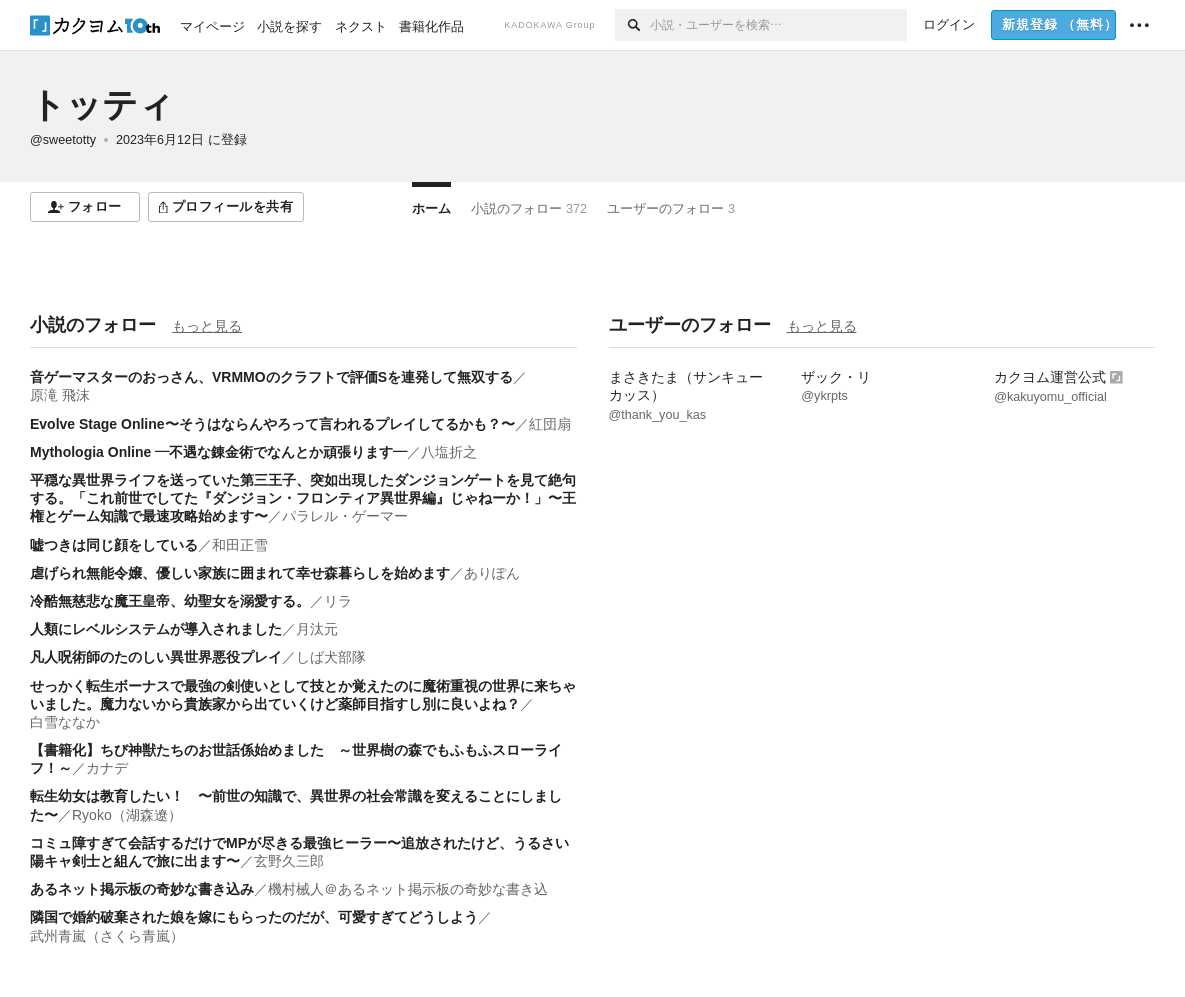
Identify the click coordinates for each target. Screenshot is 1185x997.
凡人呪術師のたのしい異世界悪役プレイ (156, 657)
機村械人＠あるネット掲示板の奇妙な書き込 (408, 889)
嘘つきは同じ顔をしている (114, 545)
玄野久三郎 (289, 861)
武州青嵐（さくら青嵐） (107, 936)
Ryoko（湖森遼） (127, 815)
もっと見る (207, 326)
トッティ (102, 104)
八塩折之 (449, 452)
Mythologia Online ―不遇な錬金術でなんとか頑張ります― (218, 452)
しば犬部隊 (331, 657)
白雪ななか (65, 722)
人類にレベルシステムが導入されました (156, 629)
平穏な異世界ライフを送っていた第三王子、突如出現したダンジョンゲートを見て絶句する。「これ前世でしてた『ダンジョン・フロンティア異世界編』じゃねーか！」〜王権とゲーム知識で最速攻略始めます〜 (303, 498)
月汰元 (317, 629)
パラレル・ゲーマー (345, 516)
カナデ (107, 768)
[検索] (632, 25)
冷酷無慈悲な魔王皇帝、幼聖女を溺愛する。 (170, 601)
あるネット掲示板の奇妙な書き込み (142, 889)
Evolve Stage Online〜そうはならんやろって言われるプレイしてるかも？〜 (272, 424)
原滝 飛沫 (60, 395)
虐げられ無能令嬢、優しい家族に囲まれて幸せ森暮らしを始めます (240, 573)
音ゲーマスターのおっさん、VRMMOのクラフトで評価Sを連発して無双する (271, 377)
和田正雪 (240, 545)
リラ (338, 601)
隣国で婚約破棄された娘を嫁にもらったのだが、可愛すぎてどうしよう (254, 917)
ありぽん (492, 573)
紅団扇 (550, 424)
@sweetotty (63, 140)
